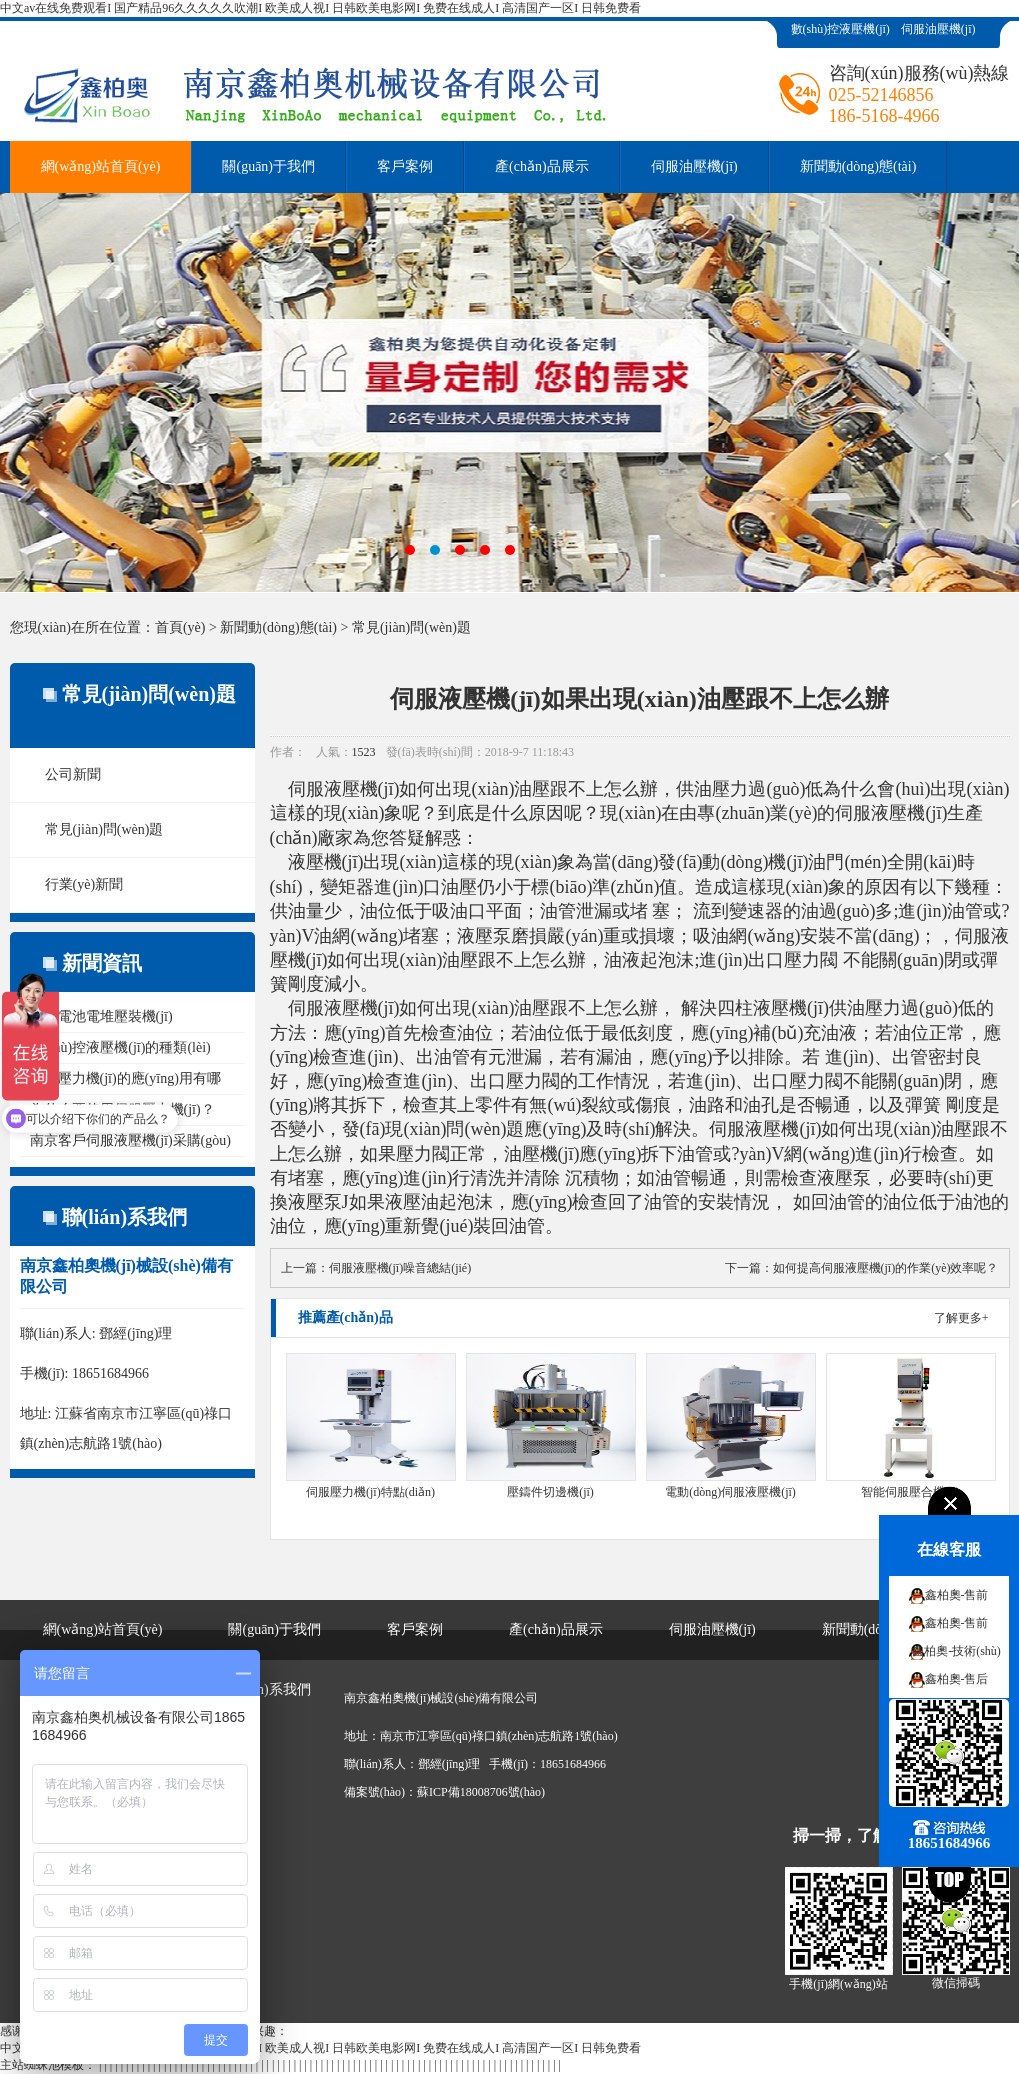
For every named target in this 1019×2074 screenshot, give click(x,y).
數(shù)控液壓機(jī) (840, 29)
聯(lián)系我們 (267, 1689)
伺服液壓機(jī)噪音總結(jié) (400, 1268)
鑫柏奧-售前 (957, 1595)
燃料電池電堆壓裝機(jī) (101, 1016)
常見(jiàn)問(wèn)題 (411, 627)
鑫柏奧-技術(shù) (956, 1651)
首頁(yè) (180, 627)
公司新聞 (73, 774)
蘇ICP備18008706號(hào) (481, 1792)
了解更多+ (961, 1318)
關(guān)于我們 (268, 166)
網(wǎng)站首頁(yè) (101, 166)
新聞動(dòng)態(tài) (858, 166)
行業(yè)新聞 (84, 884)
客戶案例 (405, 166)
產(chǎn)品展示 (542, 166)
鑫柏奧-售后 (957, 1679)
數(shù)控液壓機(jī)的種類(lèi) (120, 1047)
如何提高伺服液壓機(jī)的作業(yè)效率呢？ (886, 1268)
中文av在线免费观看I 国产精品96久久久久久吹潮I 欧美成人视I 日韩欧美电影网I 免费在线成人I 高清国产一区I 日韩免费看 (320, 8)
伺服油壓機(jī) (938, 29)
